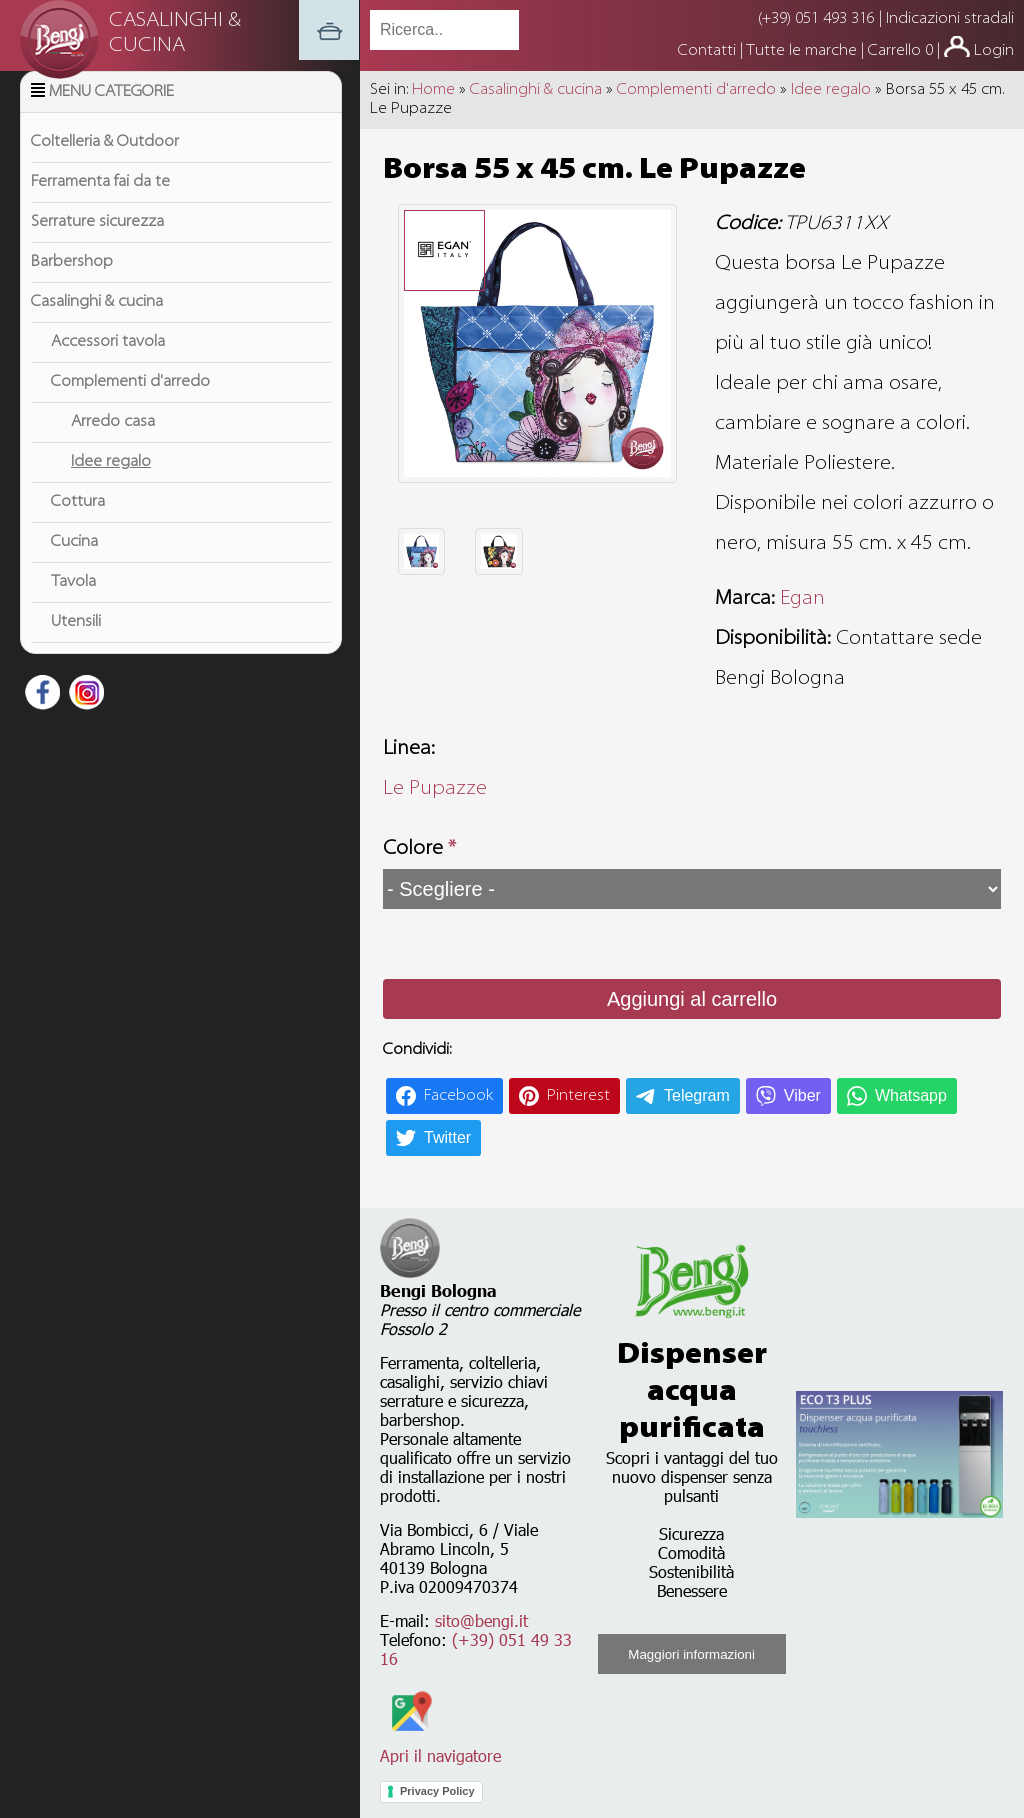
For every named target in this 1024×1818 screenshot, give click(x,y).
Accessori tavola (108, 367)
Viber (802, 1095)
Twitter (447, 1137)
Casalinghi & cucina (97, 327)
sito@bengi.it (481, 1620)
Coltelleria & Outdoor (105, 167)
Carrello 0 (900, 51)
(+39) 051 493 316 (816, 19)
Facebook (458, 1096)
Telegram (697, 1095)
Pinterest (578, 1096)
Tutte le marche (803, 51)
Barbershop (72, 287)
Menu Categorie (111, 117)
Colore (419, 849)
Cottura (78, 527)
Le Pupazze (435, 789)
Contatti (709, 51)
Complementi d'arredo (130, 407)
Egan (802, 599)
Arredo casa (113, 447)
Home (433, 90)
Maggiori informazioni (691, 1654)
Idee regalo (111, 487)
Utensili (76, 647)
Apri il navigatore (440, 1746)
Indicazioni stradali (950, 19)
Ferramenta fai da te (100, 207)
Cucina (74, 567)
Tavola (73, 607)
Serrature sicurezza (97, 247)
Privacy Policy (437, 1791)
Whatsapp (911, 1095)
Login (994, 51)
